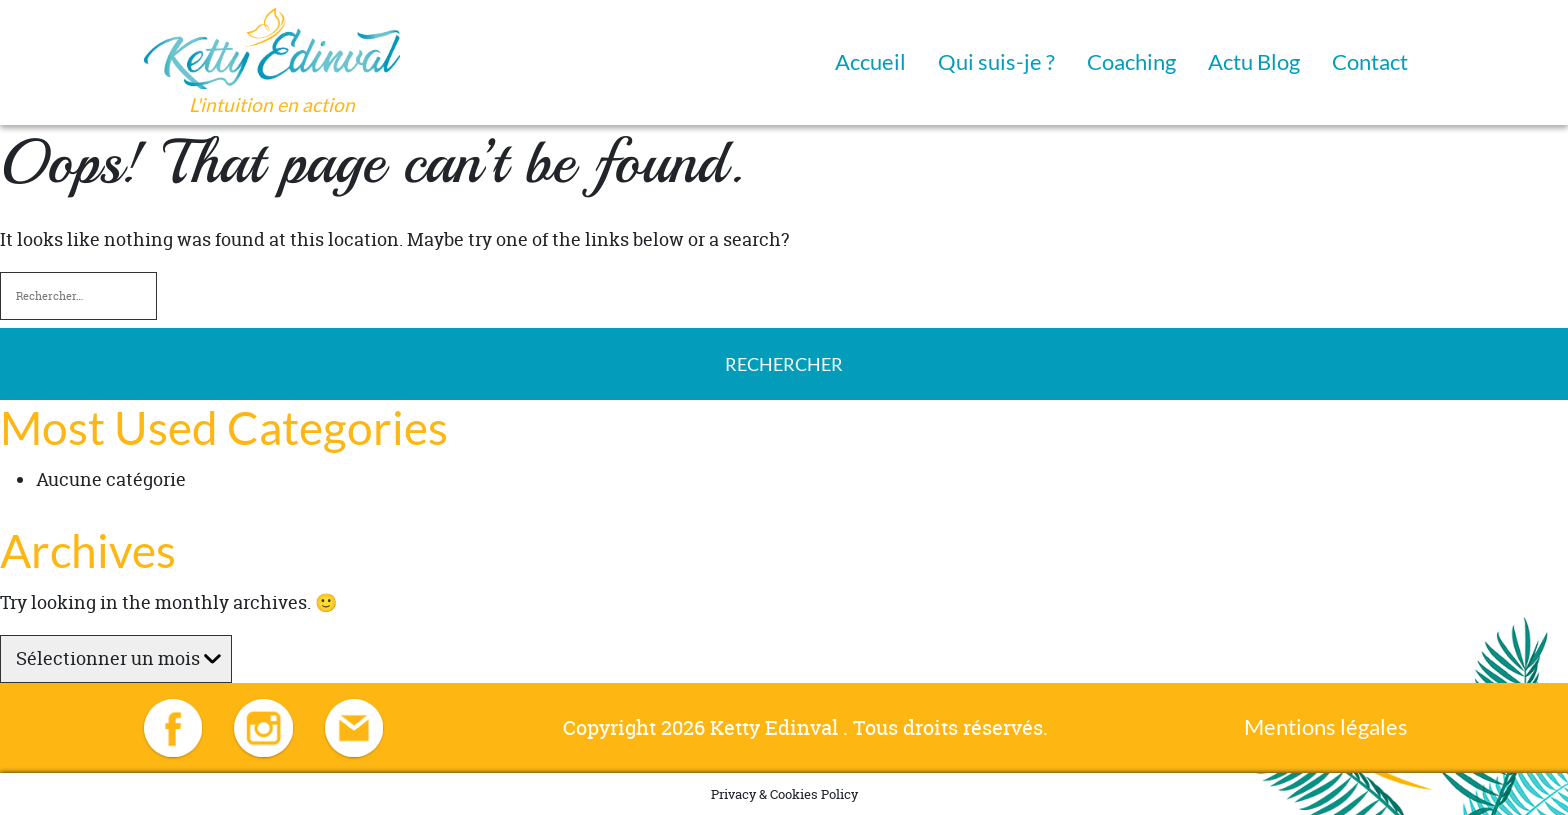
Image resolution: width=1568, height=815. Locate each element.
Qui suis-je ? (996, 61)
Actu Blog (1254, 61)
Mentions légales (1326, 726)
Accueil (870, 61)
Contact (1370, 61)
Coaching (1131, 61)
